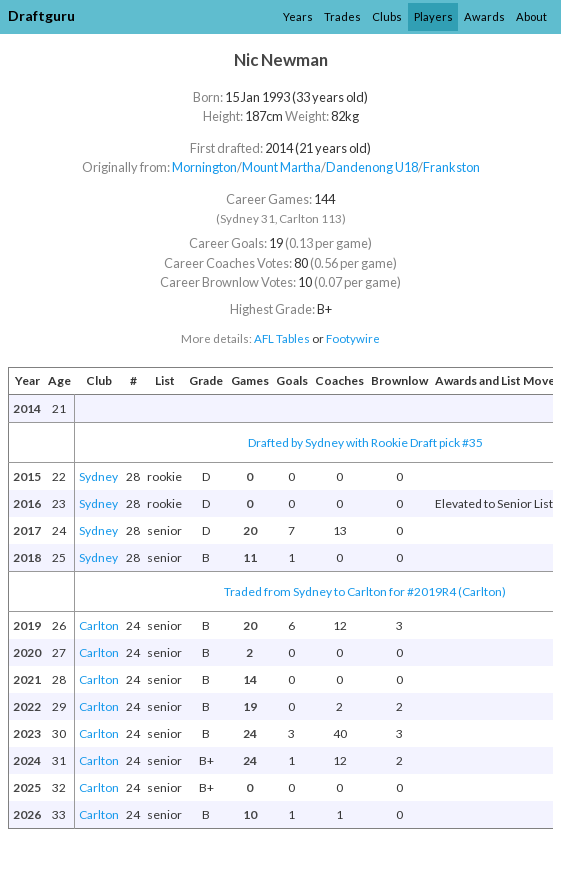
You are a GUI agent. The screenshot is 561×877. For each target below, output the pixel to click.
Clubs (387, 16)
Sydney (98, 476)
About (531, 16)
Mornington (204, 167)
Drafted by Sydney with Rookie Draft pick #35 (365, 442)
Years (298, 16)
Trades (342, 16)
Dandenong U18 (372, 167)
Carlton (99, 625)
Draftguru (41, 15)
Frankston (451, 167)
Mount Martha (281, 167)
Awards (484, 16)
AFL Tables (282, 338)
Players (433, 16)
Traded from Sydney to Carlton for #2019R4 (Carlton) (365, 591)
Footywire (353, 338)
